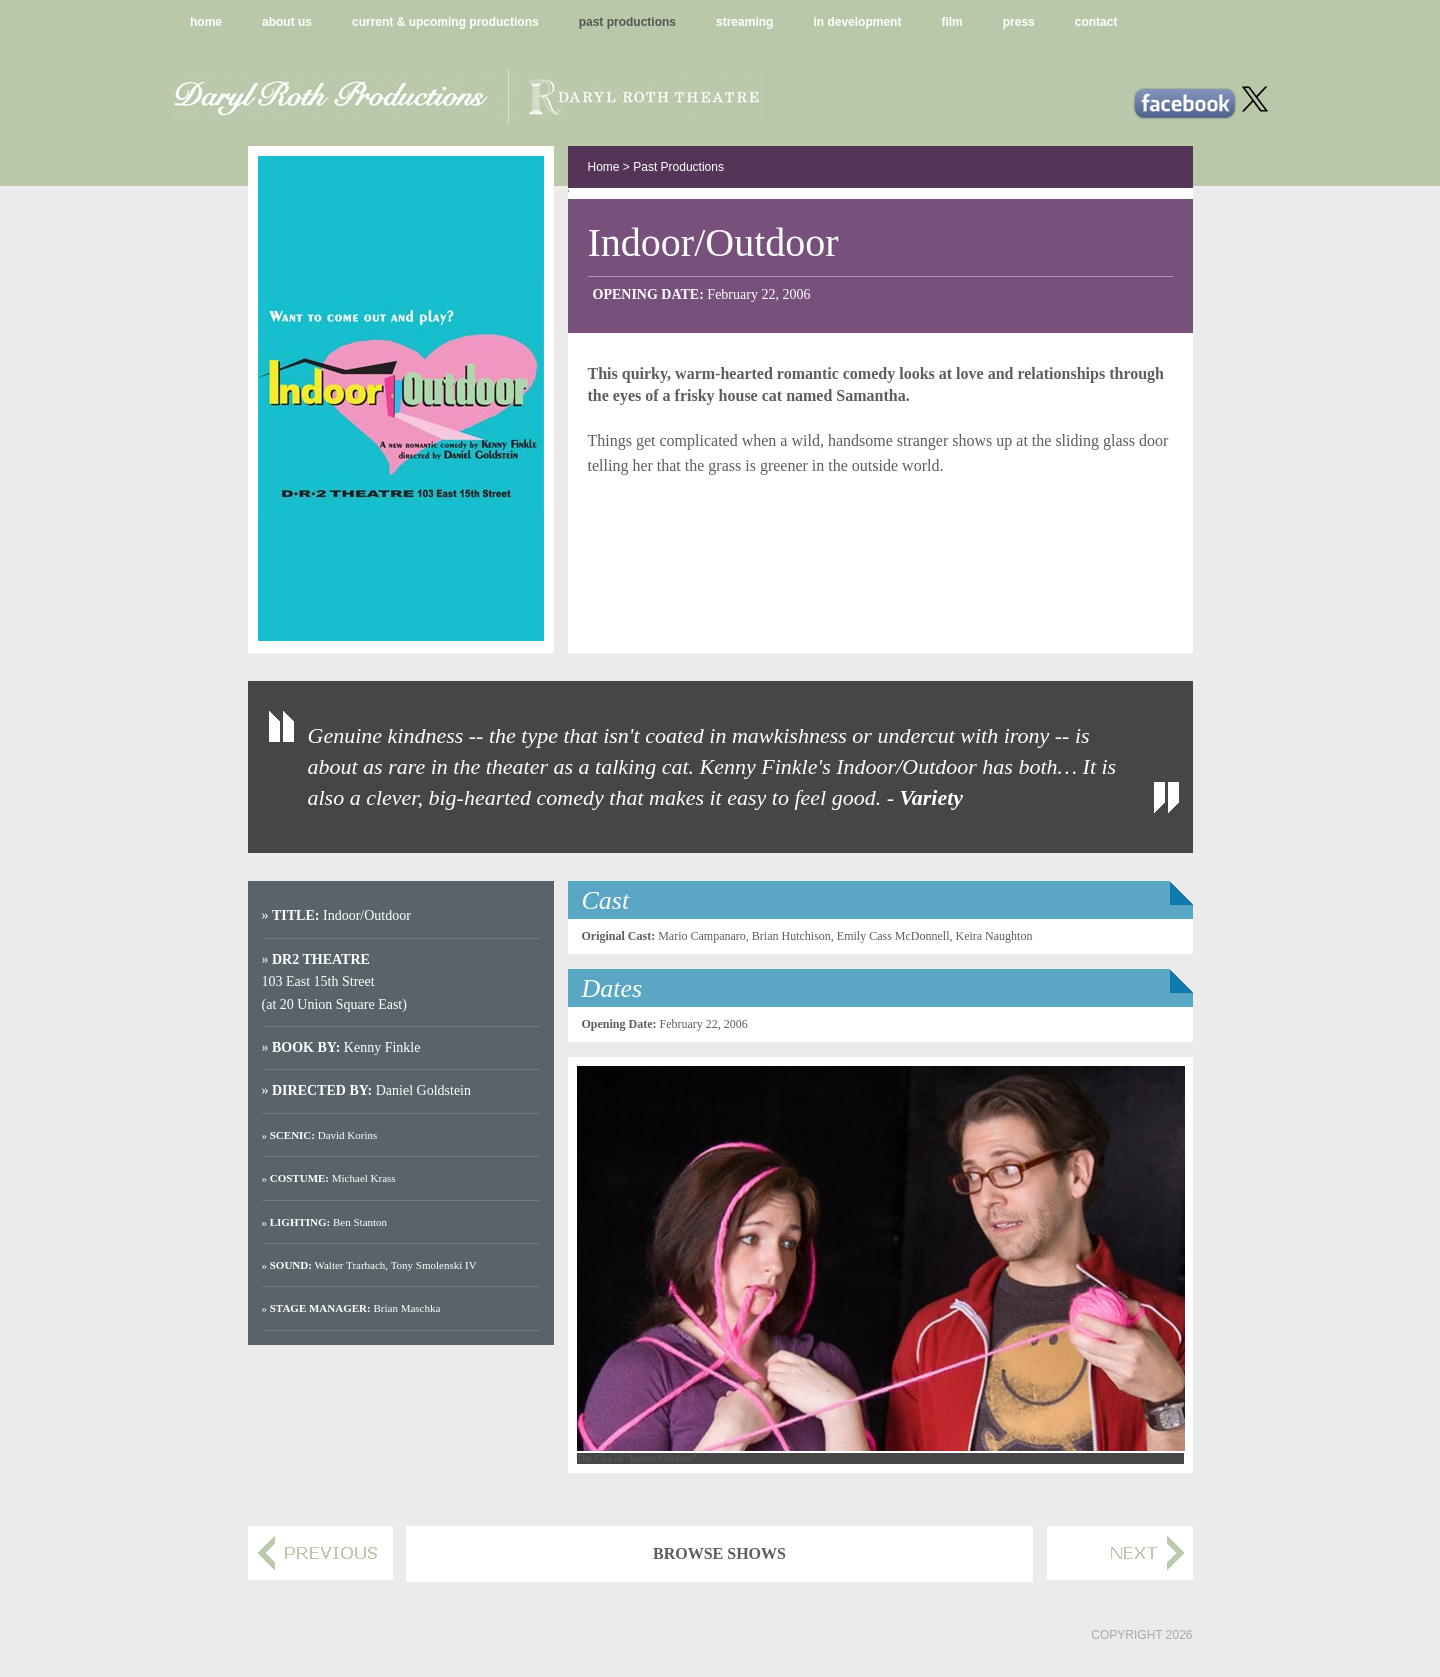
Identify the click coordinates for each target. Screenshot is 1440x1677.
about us (287, 22)
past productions (627, 22)
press (1019, 22)
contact (1096, 22)
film (951, 22)
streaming (744, 22)
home (206, 22)
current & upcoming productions (445, 22)
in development (857, 22)
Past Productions (678, 167)
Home (604, 167)
